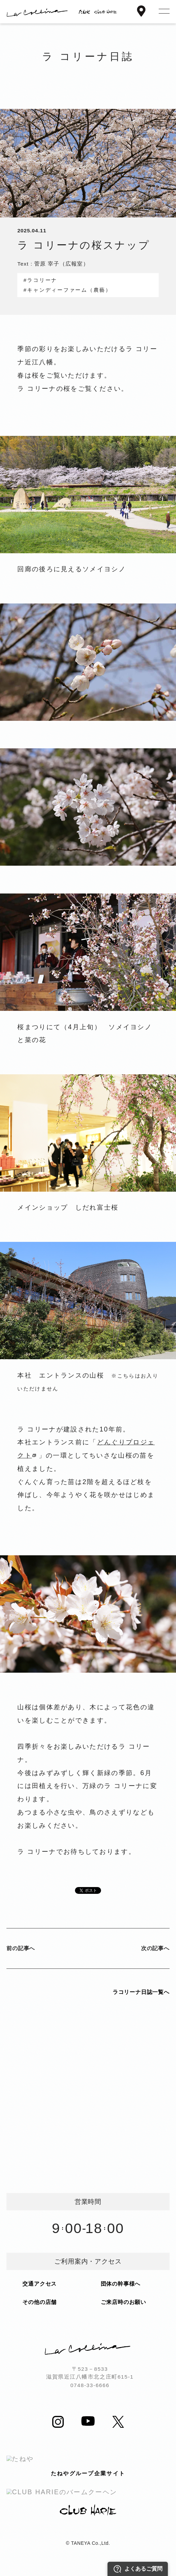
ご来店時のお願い (123, 2302)
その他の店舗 (39, 2302)
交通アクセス (39, 2284)
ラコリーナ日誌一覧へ (141, 1992)
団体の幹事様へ (120, 2284)
